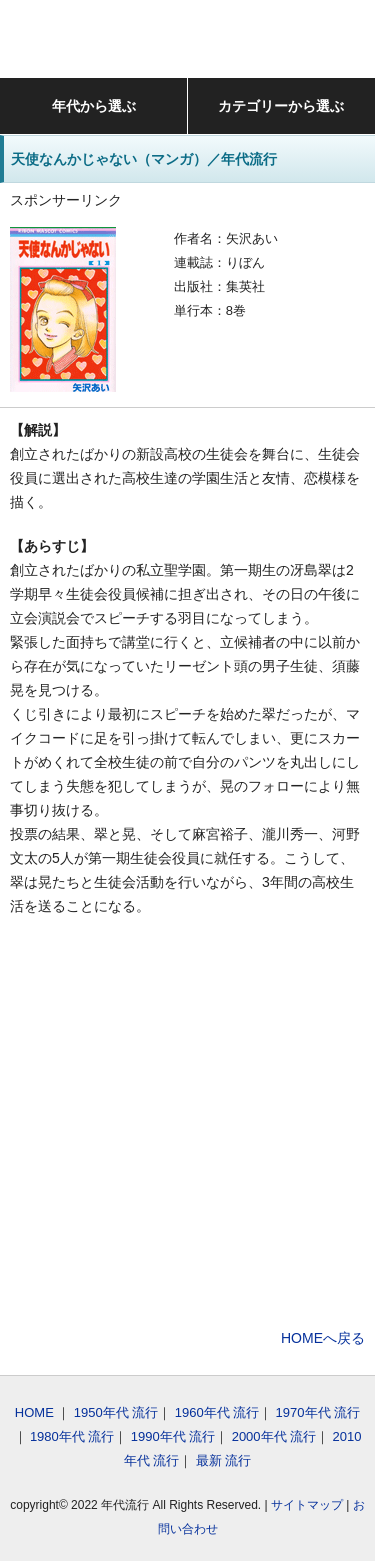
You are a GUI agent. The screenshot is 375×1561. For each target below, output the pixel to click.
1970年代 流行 (318, 1412)
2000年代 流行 (274, 1436)
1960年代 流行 (217, 1412)
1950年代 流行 (116, 1412)
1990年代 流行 (173, 1436)
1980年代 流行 (72, 1436)
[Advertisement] (187, 1125)
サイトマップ (307, 1505)
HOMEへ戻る (323, 1338)
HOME (34, 1412)
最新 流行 (224, 1460)
